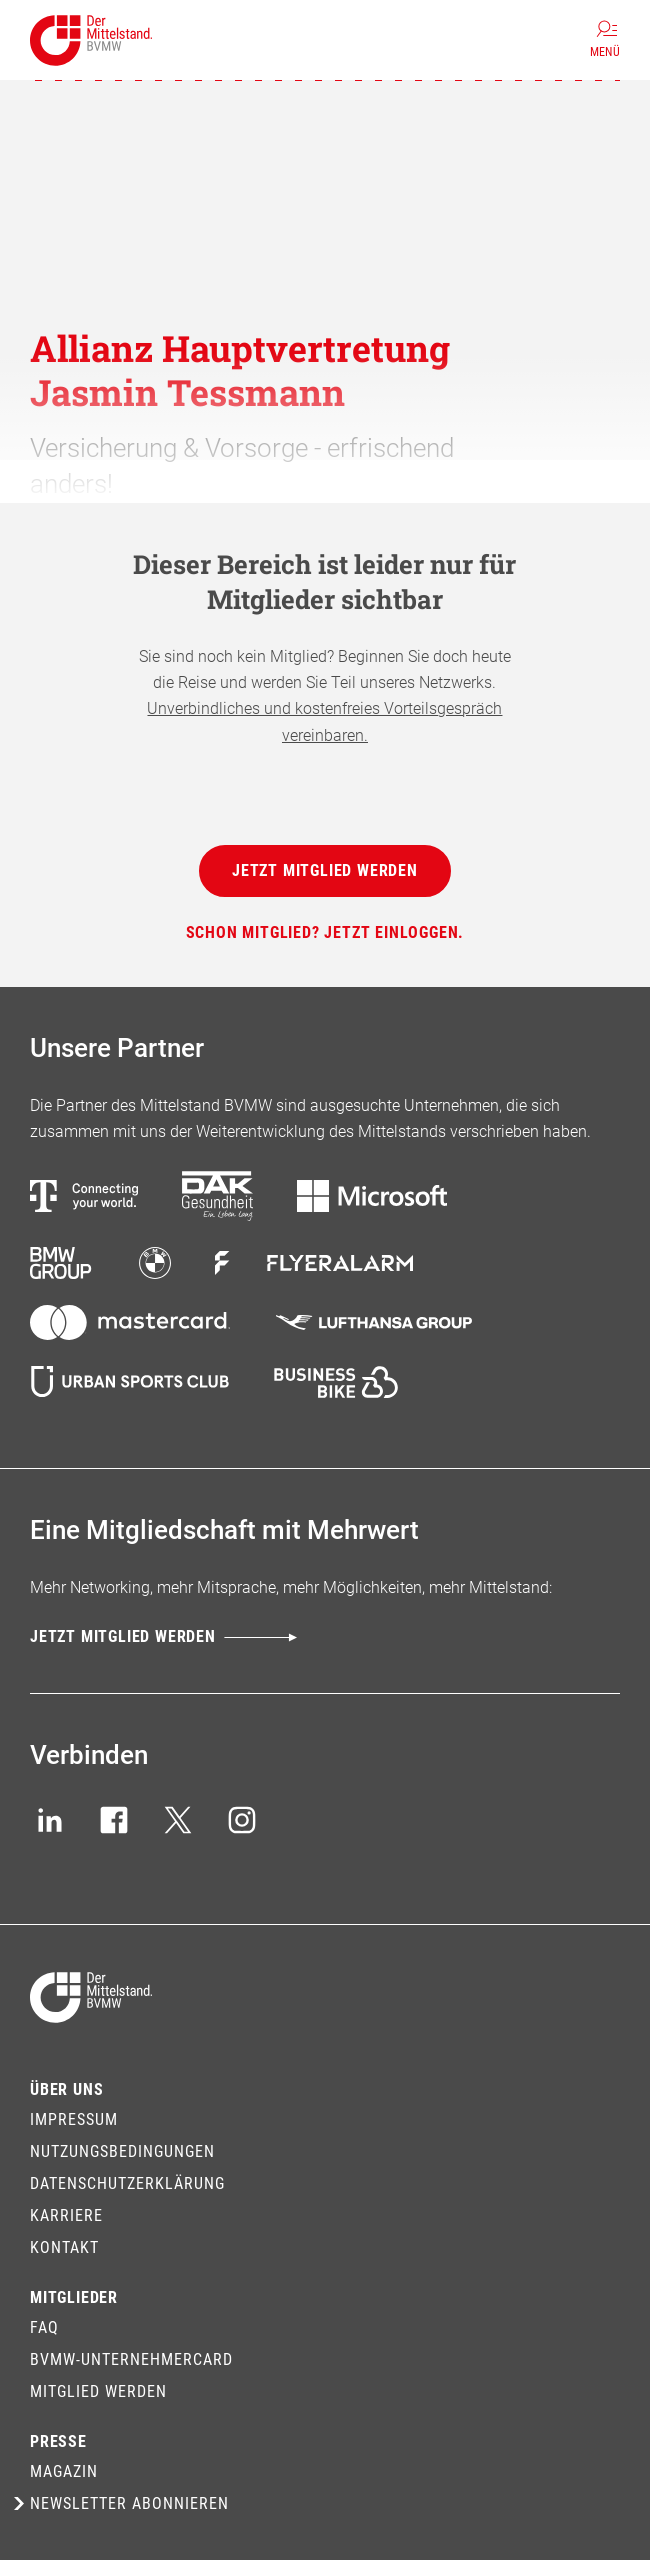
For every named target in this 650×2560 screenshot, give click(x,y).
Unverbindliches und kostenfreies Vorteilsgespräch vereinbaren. (324, 721)
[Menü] (605, 40)
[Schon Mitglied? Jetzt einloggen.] (325, 933)
